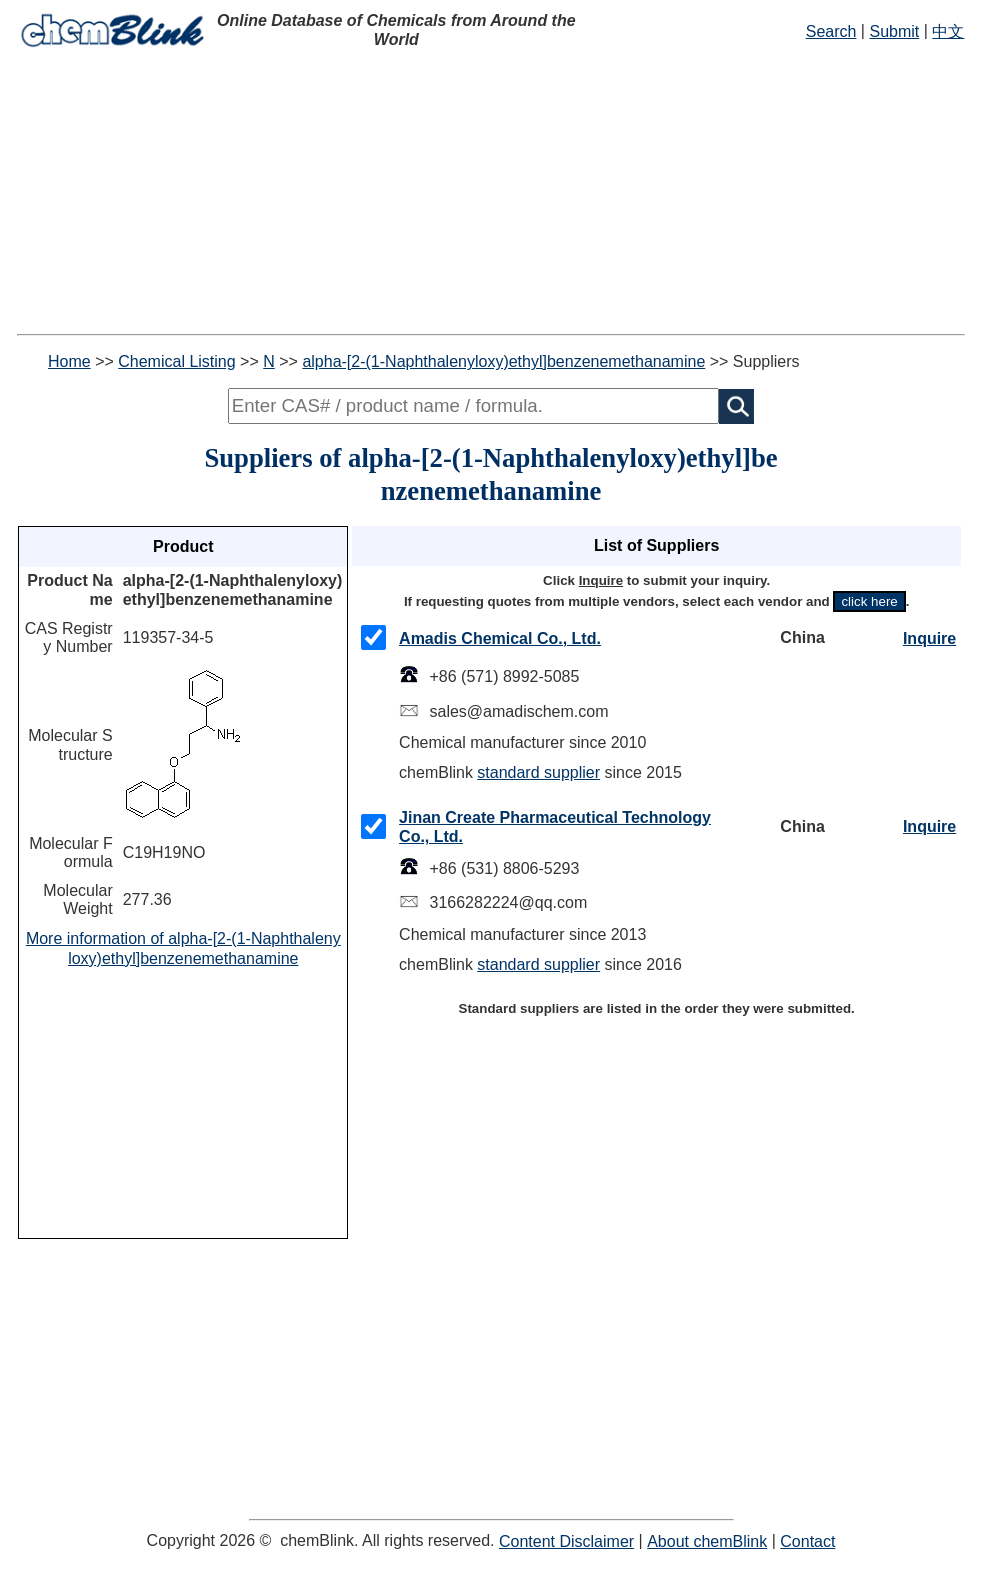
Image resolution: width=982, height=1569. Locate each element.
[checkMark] (373, 637)
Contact (807, 1541)
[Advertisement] (491, 194)
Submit (894, 31)
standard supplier (538, 772)
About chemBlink (707, 1541)
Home (69, 361)
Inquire (929, 638)
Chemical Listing (176, 361)
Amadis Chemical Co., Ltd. (500, 638)
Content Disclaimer (566, 1541)
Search (831, 31)
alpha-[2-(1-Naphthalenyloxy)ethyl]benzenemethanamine (503, 361)
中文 (948, 31)
